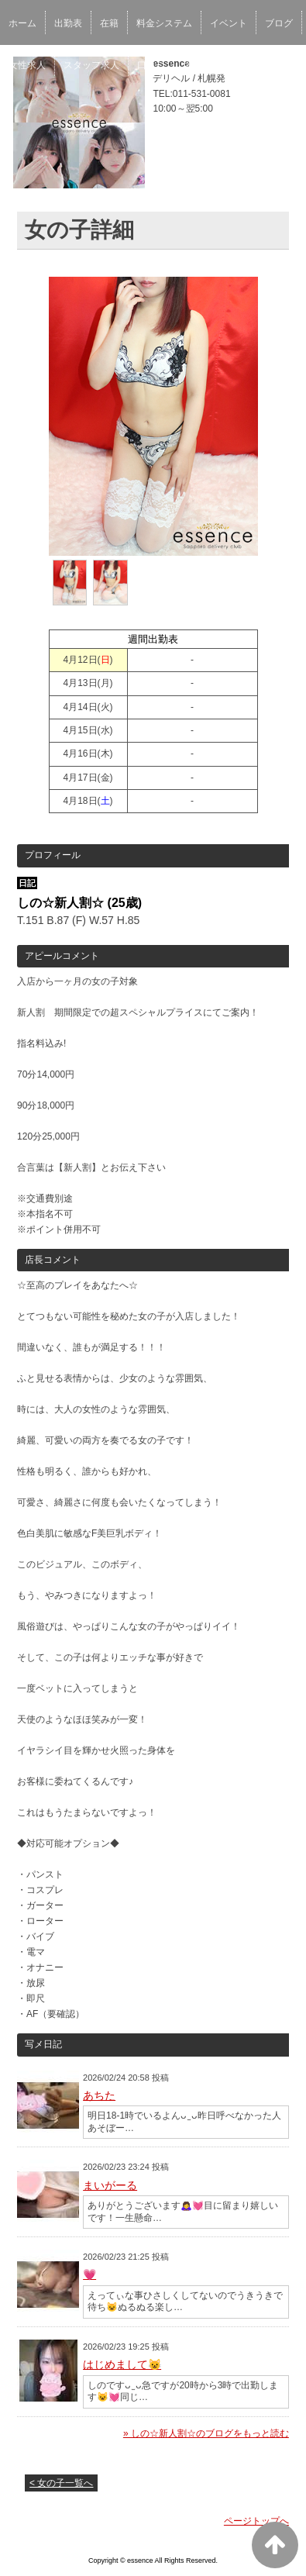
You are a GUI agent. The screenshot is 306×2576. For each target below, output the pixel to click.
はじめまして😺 (122, 2364)
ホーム (22, 23)
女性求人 (27, 65)
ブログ (279, 23)
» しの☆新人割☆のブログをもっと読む (206, 2433)
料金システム (164, 23)
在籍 (109, 23)
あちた (99, 2095)
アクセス (265, 65)
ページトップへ (256, 2521)
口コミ (151, 65)
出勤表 (68, 23)
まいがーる (110, 2185)
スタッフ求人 (91, 65)
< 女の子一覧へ (61, 2483)
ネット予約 (206, 65)
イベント (228, 23)
